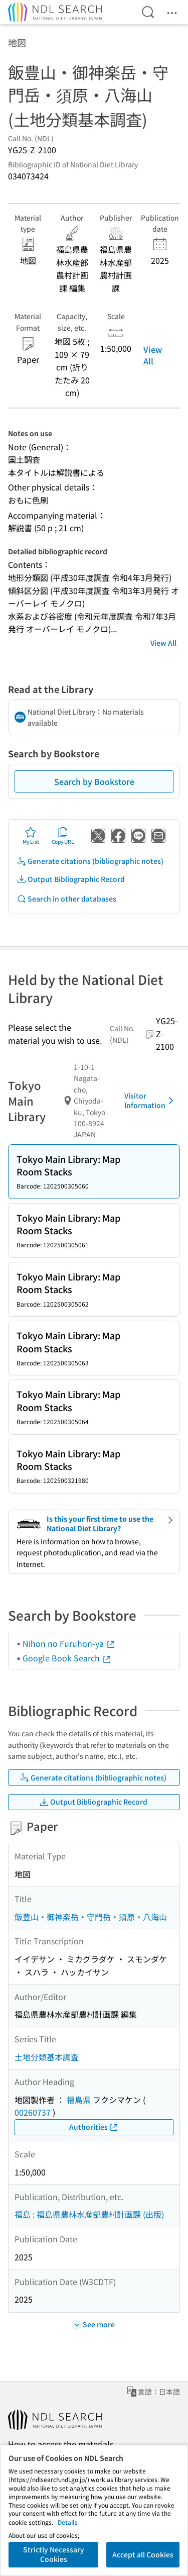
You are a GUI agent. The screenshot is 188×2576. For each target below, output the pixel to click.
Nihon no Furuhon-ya (69, 1643)
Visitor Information (150, 1101)
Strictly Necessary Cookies (53, 2554)
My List (31, 835)
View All (152, 354)
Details (68, 2522)
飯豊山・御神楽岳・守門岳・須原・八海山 (91, 1917)
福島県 (79, 2100)
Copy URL (63, 835)
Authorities (94, 2127)
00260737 (33, 2112)
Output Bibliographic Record (71, 879)
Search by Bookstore (94, 781)
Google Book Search (67, 1658)
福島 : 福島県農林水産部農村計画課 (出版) (89, 2214)
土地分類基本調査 (47, 2057)
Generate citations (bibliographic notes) (90, 861)
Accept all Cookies (142, 2554)
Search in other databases (66, 899)
